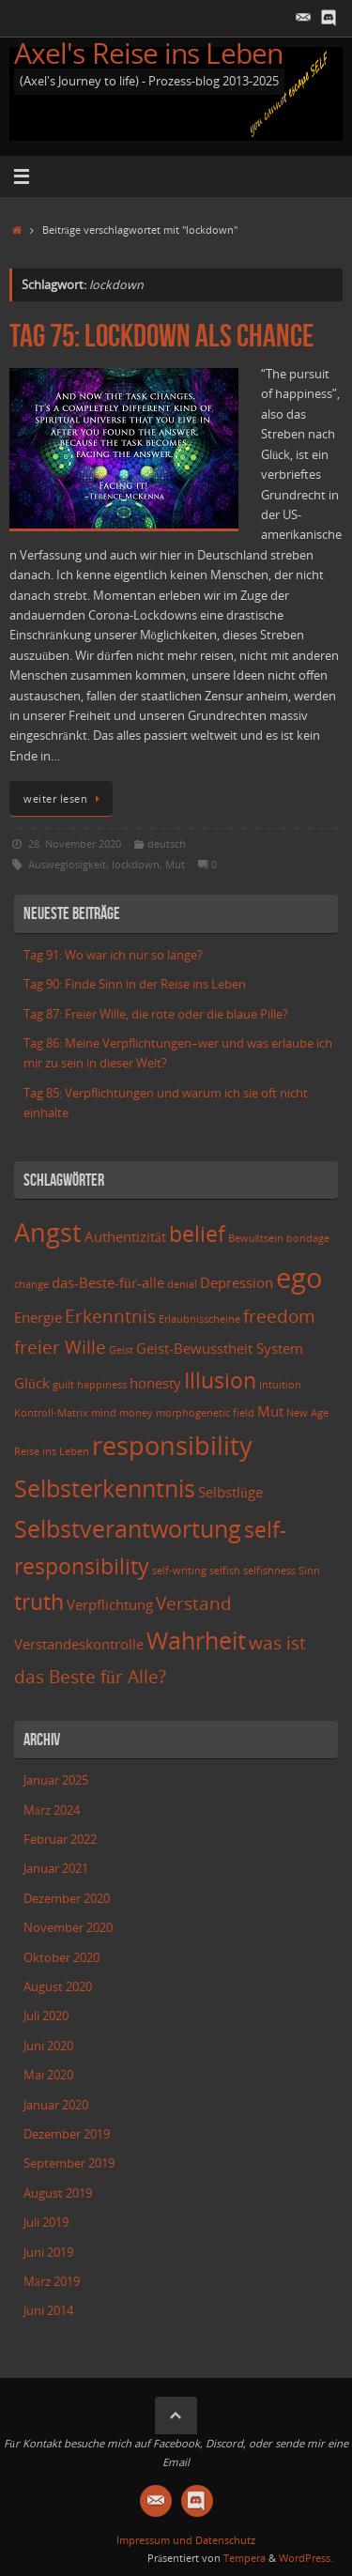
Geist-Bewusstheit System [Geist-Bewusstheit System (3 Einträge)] (219, 1348)
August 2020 (57, 1987)
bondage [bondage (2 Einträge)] (307, 1238)
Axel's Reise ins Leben (148, 53)
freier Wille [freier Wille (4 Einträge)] (60, 1346)
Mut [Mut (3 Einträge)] (270, 1411)
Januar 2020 (55, 2105)
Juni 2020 (48, 2046)
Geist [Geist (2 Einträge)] (121, 1350)
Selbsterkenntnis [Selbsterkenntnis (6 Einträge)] (104, 1488)
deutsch (166, 843)
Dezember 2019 (66, 2134)
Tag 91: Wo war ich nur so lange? (113, 955)
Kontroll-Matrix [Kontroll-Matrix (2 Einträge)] (51, 1412)
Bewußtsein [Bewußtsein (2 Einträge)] (255, 1238)
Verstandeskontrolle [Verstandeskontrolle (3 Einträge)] (79, 1644)
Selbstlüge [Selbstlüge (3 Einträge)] (230, 1492)
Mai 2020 (48, 2075)
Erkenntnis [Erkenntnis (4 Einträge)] (110, 1315)
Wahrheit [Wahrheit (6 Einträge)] (196, 1640)
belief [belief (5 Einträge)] (197, 1234)
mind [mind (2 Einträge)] (103, 1412)
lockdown (136, 864)
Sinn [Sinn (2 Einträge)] (309, 1570)
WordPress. (306, 2558)
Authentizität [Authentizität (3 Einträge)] (125, 1237)
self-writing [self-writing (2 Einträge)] (179, 1570)
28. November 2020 (74, 843)
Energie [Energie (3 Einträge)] (38, 1317)
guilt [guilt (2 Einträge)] (63, 1384)
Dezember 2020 (66, 1899)
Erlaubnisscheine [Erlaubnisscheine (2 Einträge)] (199, 1319)
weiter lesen (64, 798)
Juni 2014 (48, 2311)
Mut (175, 864)
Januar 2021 (55, 1869)
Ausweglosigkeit (67, 864)
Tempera (244, 2558)
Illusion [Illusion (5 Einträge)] (220, 1380)
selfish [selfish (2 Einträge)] (224, 1570)
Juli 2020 (46, 2016)
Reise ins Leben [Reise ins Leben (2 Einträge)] (51, 1451)
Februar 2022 (60, 1840)
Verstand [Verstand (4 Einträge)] (194, 1603)
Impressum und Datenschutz (185, 2540)
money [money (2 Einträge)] (136, 1412)
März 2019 (51, 2282)
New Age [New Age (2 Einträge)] (307, 1412)
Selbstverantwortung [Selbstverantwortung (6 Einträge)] (127, 1528)
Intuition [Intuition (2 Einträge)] (280, 1384)
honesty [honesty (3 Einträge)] (155, 1383)
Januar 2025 (55, 1780)
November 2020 (68, 1928)
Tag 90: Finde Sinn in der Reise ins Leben (134, 984)
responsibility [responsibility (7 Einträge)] (172, 1445)
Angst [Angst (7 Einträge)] (48, 1232)
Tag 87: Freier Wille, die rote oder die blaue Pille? (155, 1014)
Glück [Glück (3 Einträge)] (32, 1383)
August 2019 (57, 2193)
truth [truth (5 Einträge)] (39, 1602)
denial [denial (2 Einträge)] (182, 1284)
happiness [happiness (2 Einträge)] (102, 1384)
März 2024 (51, 1810)
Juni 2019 (48, 2253)
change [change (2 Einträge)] (31, 1284)
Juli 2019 (46, 2223)
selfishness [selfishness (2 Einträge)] (269, 1570)
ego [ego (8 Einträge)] (299, 1277)
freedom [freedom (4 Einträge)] (279, 1315)
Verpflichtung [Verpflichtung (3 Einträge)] (110, 1605)
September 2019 (69, 2163)
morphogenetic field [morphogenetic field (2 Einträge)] (205, 1412)
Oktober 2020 (61, 1958)
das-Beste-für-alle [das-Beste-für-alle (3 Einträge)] (108, 1283)
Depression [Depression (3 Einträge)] (236, 1283)
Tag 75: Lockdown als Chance (161, 335)
